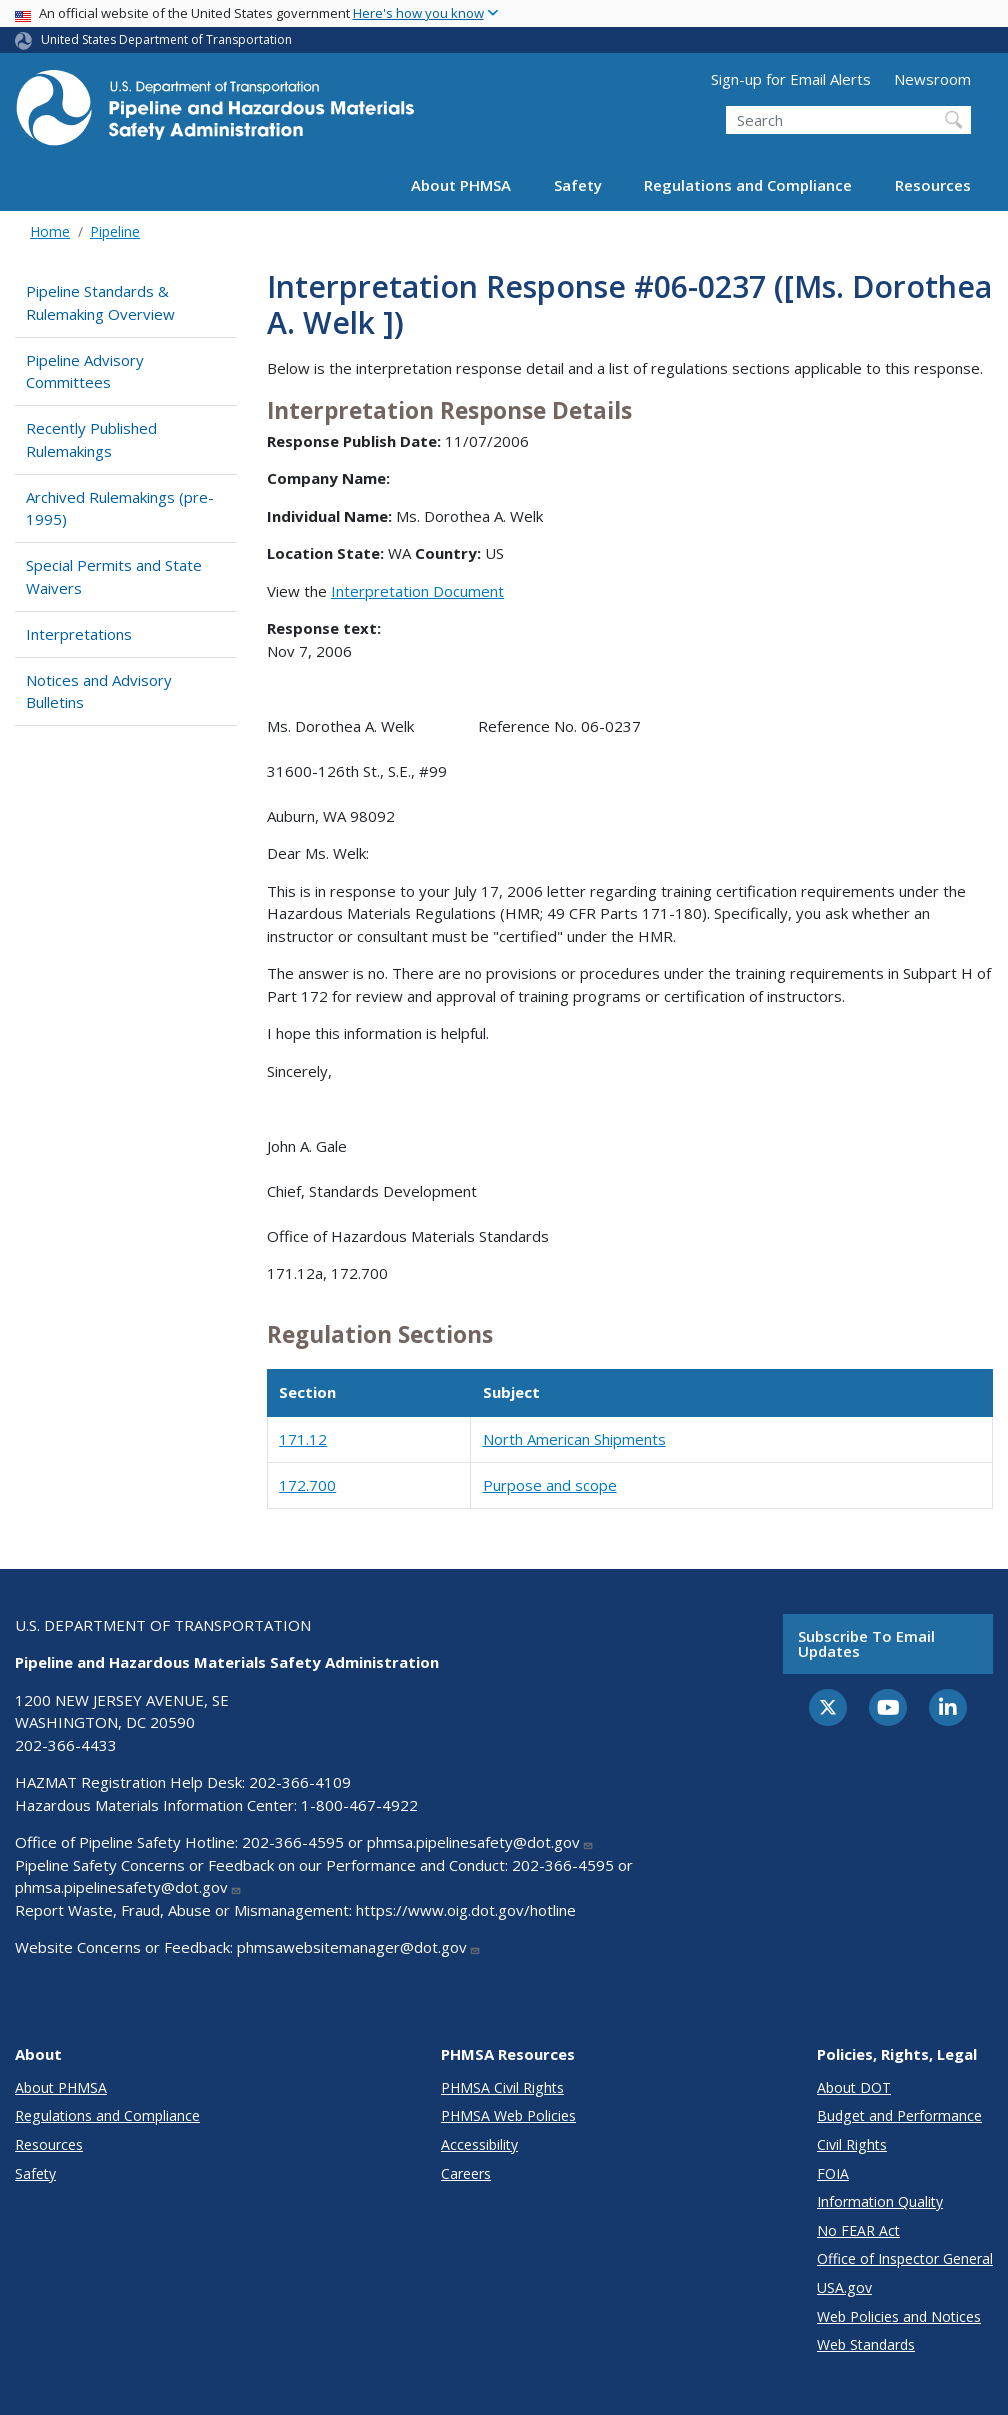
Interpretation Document (417, 591)
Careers (466, 2173)
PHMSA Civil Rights (502, 2087)
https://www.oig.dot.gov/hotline (466, 1910)
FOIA (833, 2173)
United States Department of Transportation (166, 39)
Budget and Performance (899, 2115)
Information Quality (880, 2201)
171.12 (303, 1439)
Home (50, 231)
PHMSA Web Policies (508, 2115)
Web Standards (866, 2344)
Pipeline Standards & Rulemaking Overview (100, 302)
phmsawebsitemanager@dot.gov (359, 1947)
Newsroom (932, 79)
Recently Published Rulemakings (91, 439)
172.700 (307, 1485)
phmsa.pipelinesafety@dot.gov (480, 1842)
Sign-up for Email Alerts (791, 79)
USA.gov (844, 2287)
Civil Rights (852, 2144)
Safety (578, 185)
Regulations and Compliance (748, 185)
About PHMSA (461, 185)
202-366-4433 (66, 1745)
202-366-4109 (300, 1782)
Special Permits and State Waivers (114, 576)
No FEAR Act (858, 2230)
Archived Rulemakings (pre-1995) (120, 508)
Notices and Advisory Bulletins (99, 691)
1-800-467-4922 (359, 1805)
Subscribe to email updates (866, 1643)
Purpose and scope (550, 1485)
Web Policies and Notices (899, 2316)
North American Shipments (574, 1439)
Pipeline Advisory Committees (85, 371)
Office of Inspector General (905, 2258)
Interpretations (79, 634)
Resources (933, 185)
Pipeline (115, 231)
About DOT (854, 2087)
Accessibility (479, 2144)
